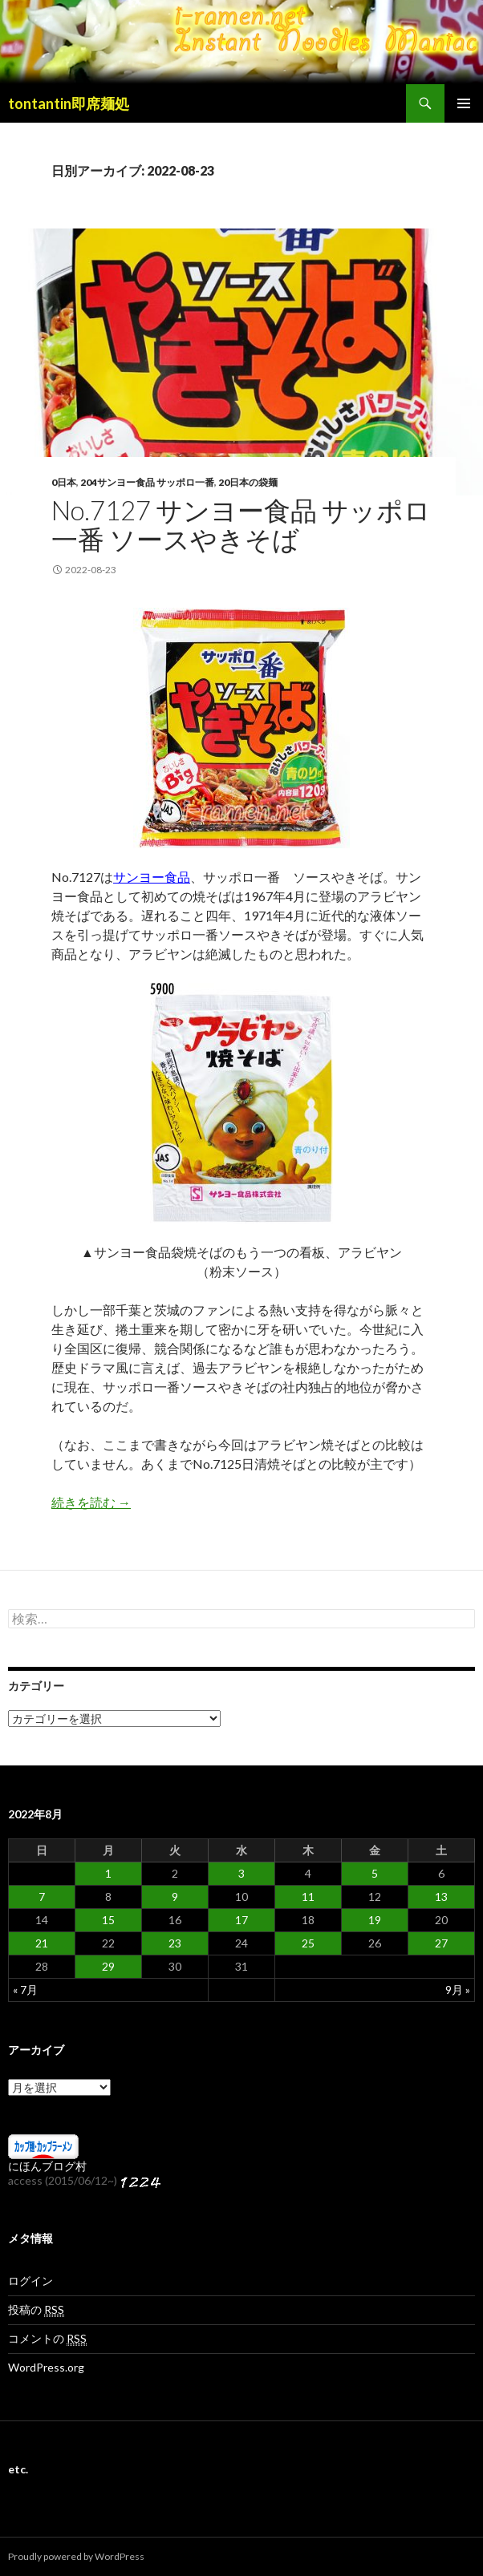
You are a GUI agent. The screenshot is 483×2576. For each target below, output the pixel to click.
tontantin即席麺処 (68, 103)
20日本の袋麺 (248, 482)
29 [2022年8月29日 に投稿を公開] (108, 1966)
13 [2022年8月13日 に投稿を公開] (441, 1896)
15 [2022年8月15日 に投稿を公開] (108, 1920)
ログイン (30, 2280)
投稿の (36, 2310)
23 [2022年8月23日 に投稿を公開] (174, 1943)
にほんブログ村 (47, 2166)
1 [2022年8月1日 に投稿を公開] (108, 1873)
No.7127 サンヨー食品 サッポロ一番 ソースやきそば (241, 524)
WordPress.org (46, 2367)
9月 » (457, 1989)
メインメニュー (463, 103)
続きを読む (91, 1502)
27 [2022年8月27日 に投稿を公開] (441, 1943)
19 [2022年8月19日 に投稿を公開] (374, 1920)
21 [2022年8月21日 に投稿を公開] (41, 1943)
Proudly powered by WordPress (76, 2556)
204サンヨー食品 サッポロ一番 (147, 482)
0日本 (63, 482)
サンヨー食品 (151, 876)
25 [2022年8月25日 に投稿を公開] (308, 1943)
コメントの (47, 2338)
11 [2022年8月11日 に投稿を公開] (308, 1896)
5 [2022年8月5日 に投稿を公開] (374, 1873)
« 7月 (25, 1989)
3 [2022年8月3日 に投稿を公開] (241, 1873)
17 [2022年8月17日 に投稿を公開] (241, 1920)
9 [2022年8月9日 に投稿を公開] (175, 1896)
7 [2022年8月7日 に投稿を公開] (42, 1896)
